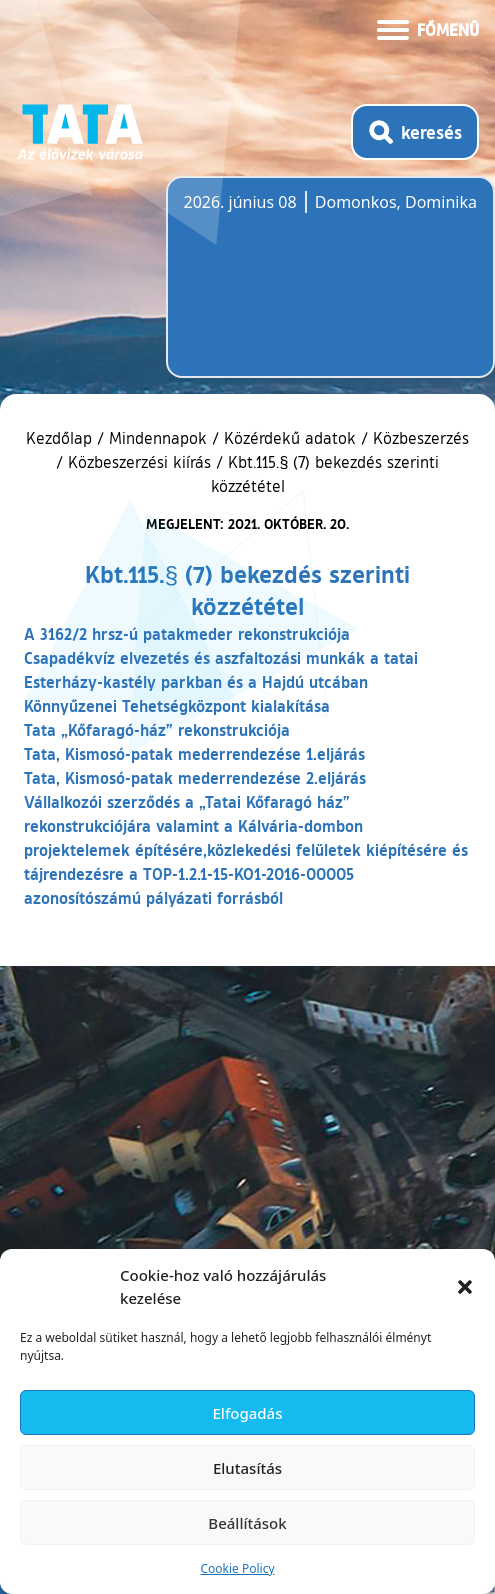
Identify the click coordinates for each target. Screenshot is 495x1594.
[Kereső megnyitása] (415, 132)
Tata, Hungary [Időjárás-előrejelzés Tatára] (296, 289)
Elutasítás (247, 1468)
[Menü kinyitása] (428, 28)
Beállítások (247, 1523)
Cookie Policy (237, 1568)
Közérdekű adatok (290, 438)
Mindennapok (158, 438)
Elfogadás (248, 1413)
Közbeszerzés (421, 438)
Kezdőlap (61, 438)
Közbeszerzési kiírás (139, 462)
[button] (465, 1287)
